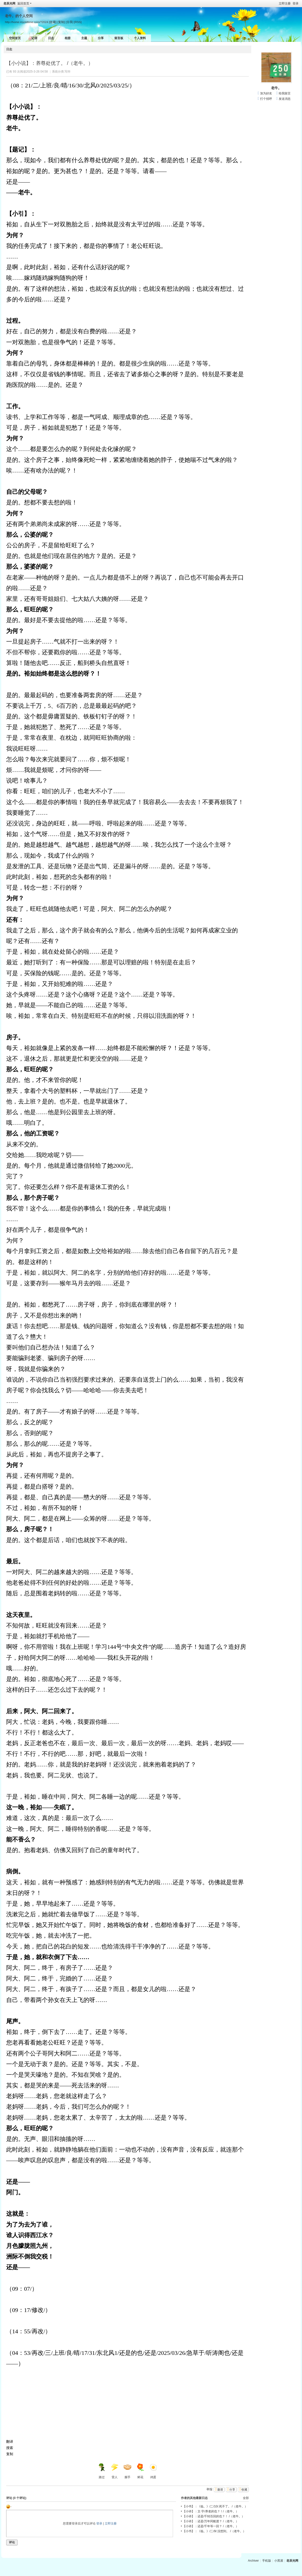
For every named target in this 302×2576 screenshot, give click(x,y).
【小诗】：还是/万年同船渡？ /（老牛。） (211, 2521)
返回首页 (23, 3)
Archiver (253, 2560)
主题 (84, 38)
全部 (246, 2498)
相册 (68, 38)
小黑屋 (278, 2560)
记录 (34, 38)
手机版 (266, 2560)
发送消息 (285, 99)
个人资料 (140, 38)
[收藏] (52, 22)
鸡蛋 (153, 2471)
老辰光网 (9, 3)
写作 (68, 71)
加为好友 (266, 93)
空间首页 (15, 38)
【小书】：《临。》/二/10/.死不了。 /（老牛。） (215, 2506)
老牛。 (276, 88)
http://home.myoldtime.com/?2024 (26, 22)
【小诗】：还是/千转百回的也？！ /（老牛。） (214, 2516)
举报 (209, 2489)
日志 (51, 38)
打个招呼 (266, 99)
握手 (127, 2471)
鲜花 (140, 2471)
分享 (101, 38)
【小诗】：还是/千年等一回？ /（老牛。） (211, 2526)
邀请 (220, 2489)
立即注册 (285, 3)
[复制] (61, 22)
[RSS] (77, 22)
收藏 (244, 2489)
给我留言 (285, 93)
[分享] (69, 22)
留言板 (118, 38)
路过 (102, 2471)
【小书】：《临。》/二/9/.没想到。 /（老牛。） (214, 2531)
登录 (296, 3)
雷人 (115, 2471)
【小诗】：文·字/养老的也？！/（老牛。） (211, 2511)
